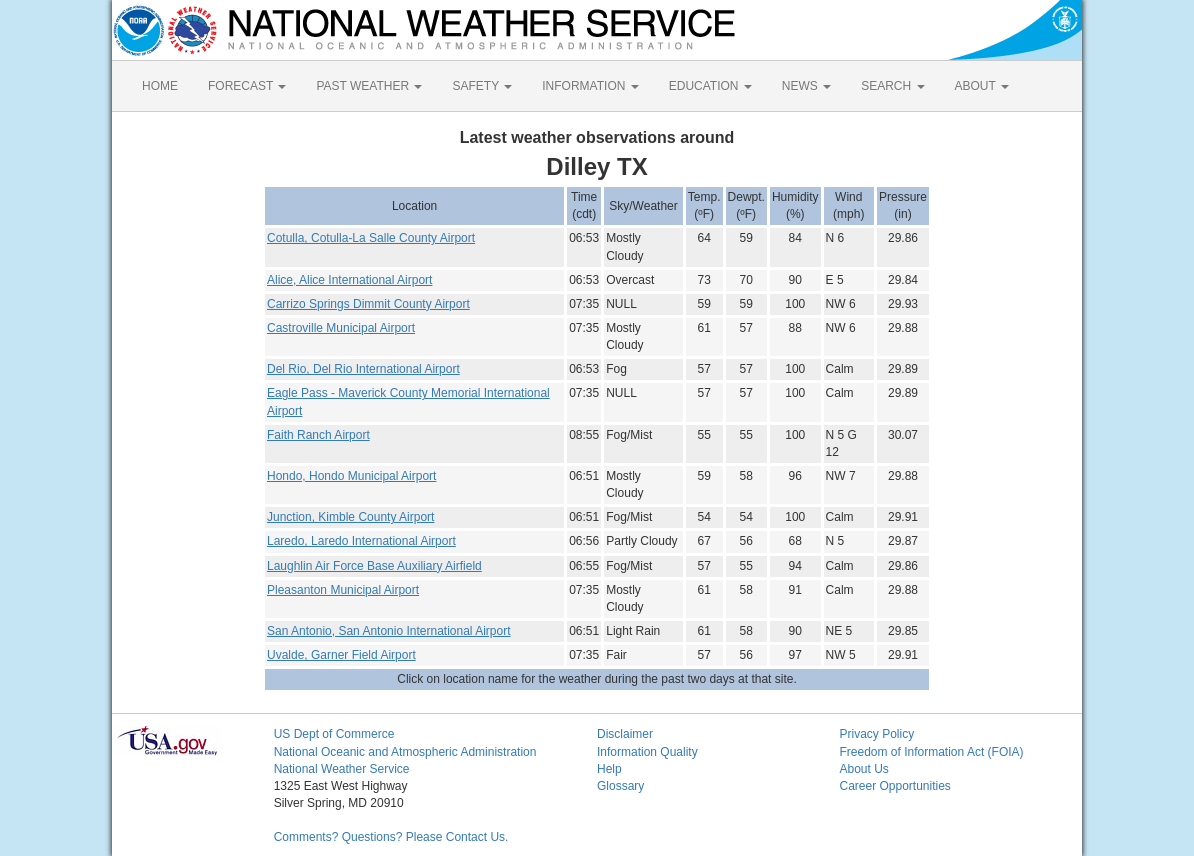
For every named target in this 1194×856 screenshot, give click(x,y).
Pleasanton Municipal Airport (343, 590)
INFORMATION (590, 86)
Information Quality (647, 752)
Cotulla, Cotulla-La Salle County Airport (371, 238)
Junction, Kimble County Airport (350, 517)
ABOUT (982, 86)
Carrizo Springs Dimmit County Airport (368, 304)
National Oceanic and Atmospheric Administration (405, 752)
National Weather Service (342, 769)
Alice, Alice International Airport (349, 280)
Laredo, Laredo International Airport (361, 541)
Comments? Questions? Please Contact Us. (391, 837)
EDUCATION (710, 86)
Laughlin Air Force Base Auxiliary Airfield (374, 566)
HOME (160, 86)
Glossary (620, 786)
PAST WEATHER (369, 86)
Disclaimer (625, 734)
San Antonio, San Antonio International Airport (389, 631)
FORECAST (247, 86)
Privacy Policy (876, 734)
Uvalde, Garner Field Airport (341, 655)
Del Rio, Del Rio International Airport (363, 369)
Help (609, 769)
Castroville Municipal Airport (341, 328)
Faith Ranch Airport (318, 435)
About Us (863, 769)
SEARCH (892, 86)
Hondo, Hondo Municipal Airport (351, 476)
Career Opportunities (894, 786)
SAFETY (482, 86)
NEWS (806, 86)
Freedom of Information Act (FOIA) (931, 752)
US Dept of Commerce (334, 734)
